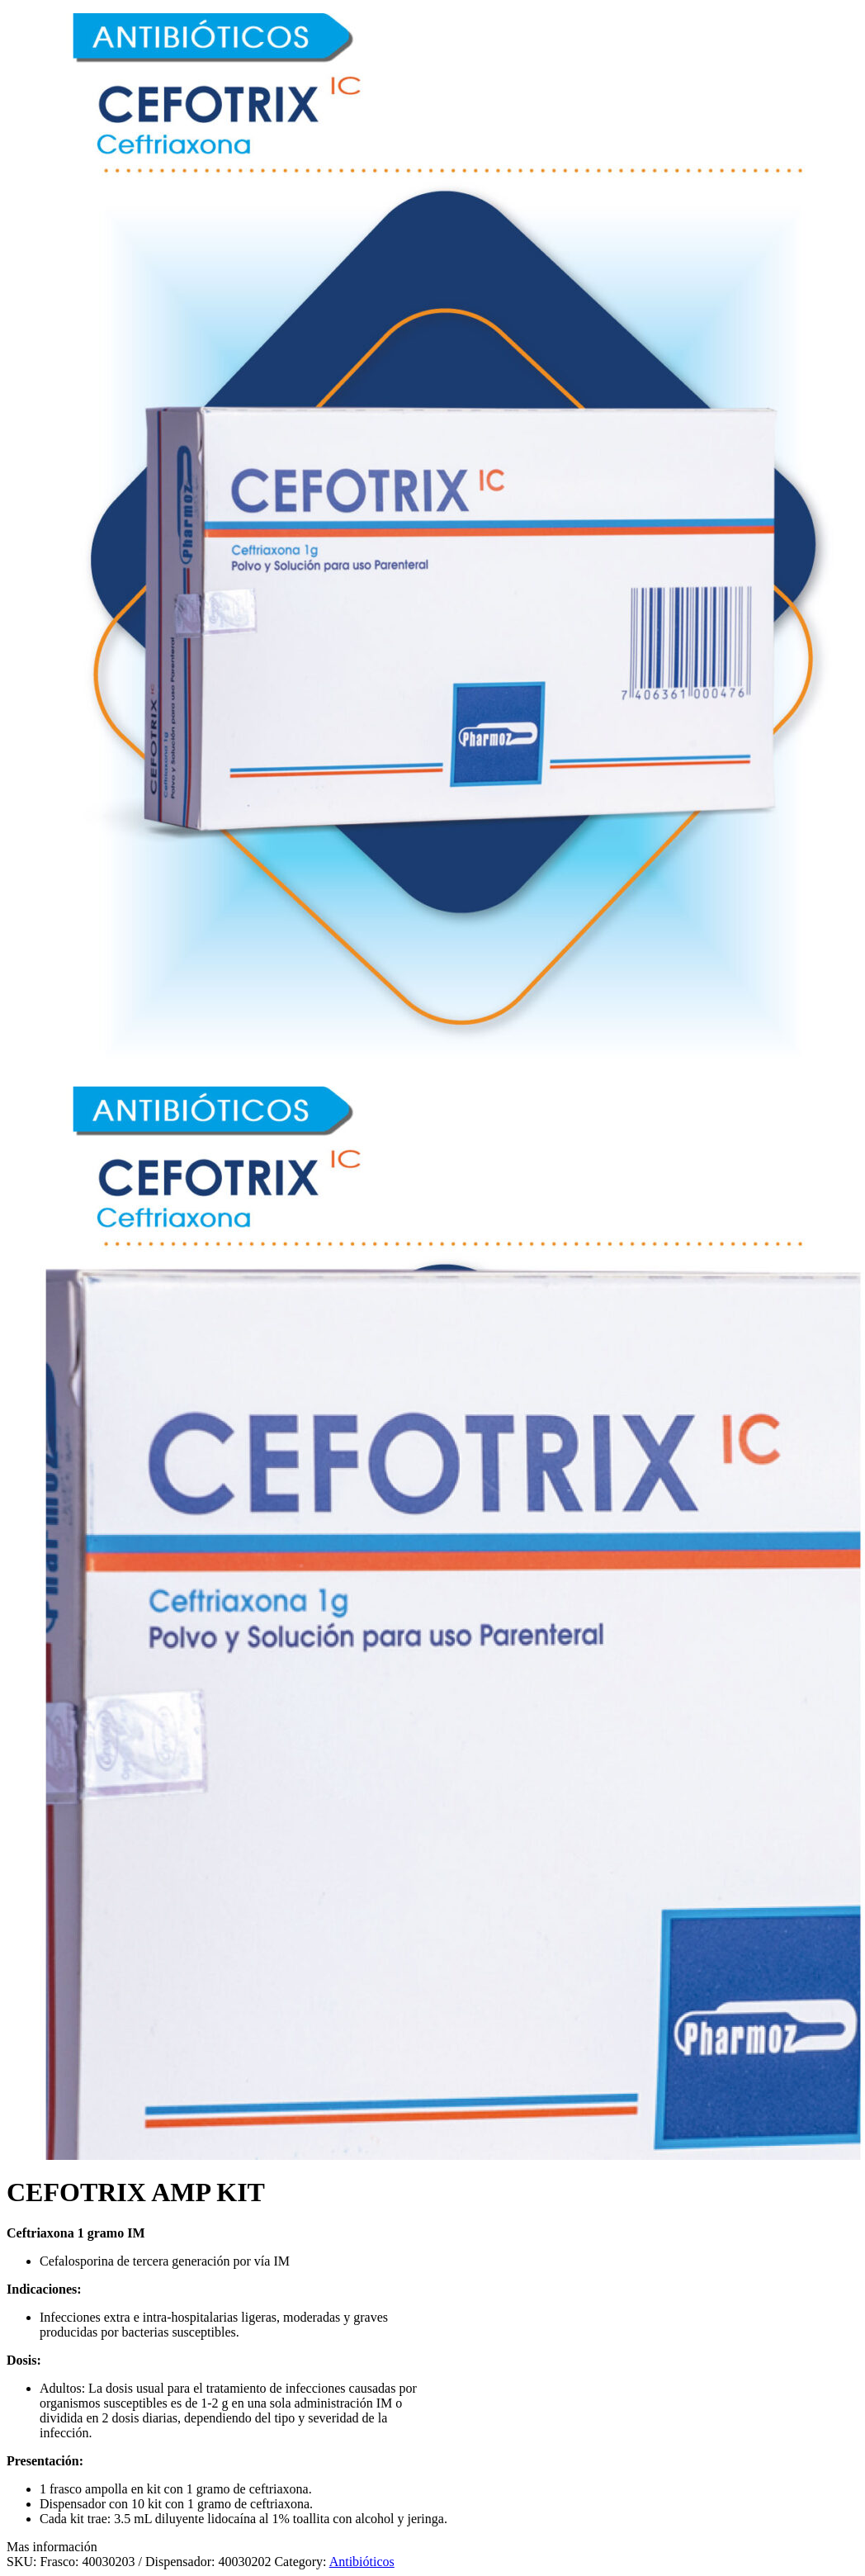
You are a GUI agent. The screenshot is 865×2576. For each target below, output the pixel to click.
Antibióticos (362, 2562)
